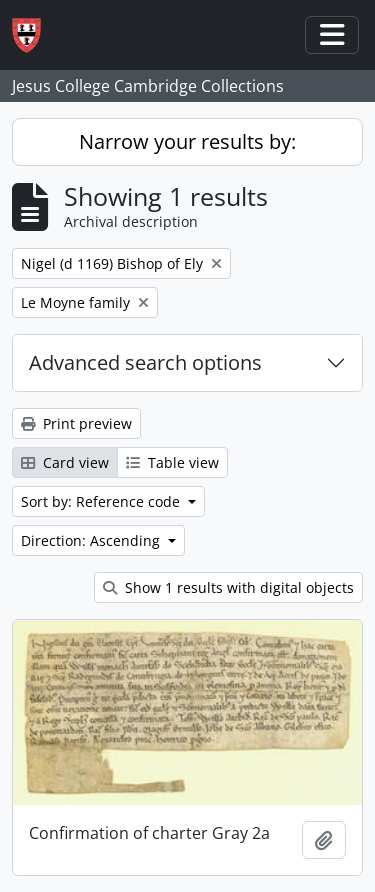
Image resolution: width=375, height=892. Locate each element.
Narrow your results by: (187, 141)
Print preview (76, 423)
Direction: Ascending (92, 540)
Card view (65, 462)
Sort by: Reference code (102, 501)
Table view (172, 462)
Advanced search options (145, 362)
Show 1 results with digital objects (228, 587)
